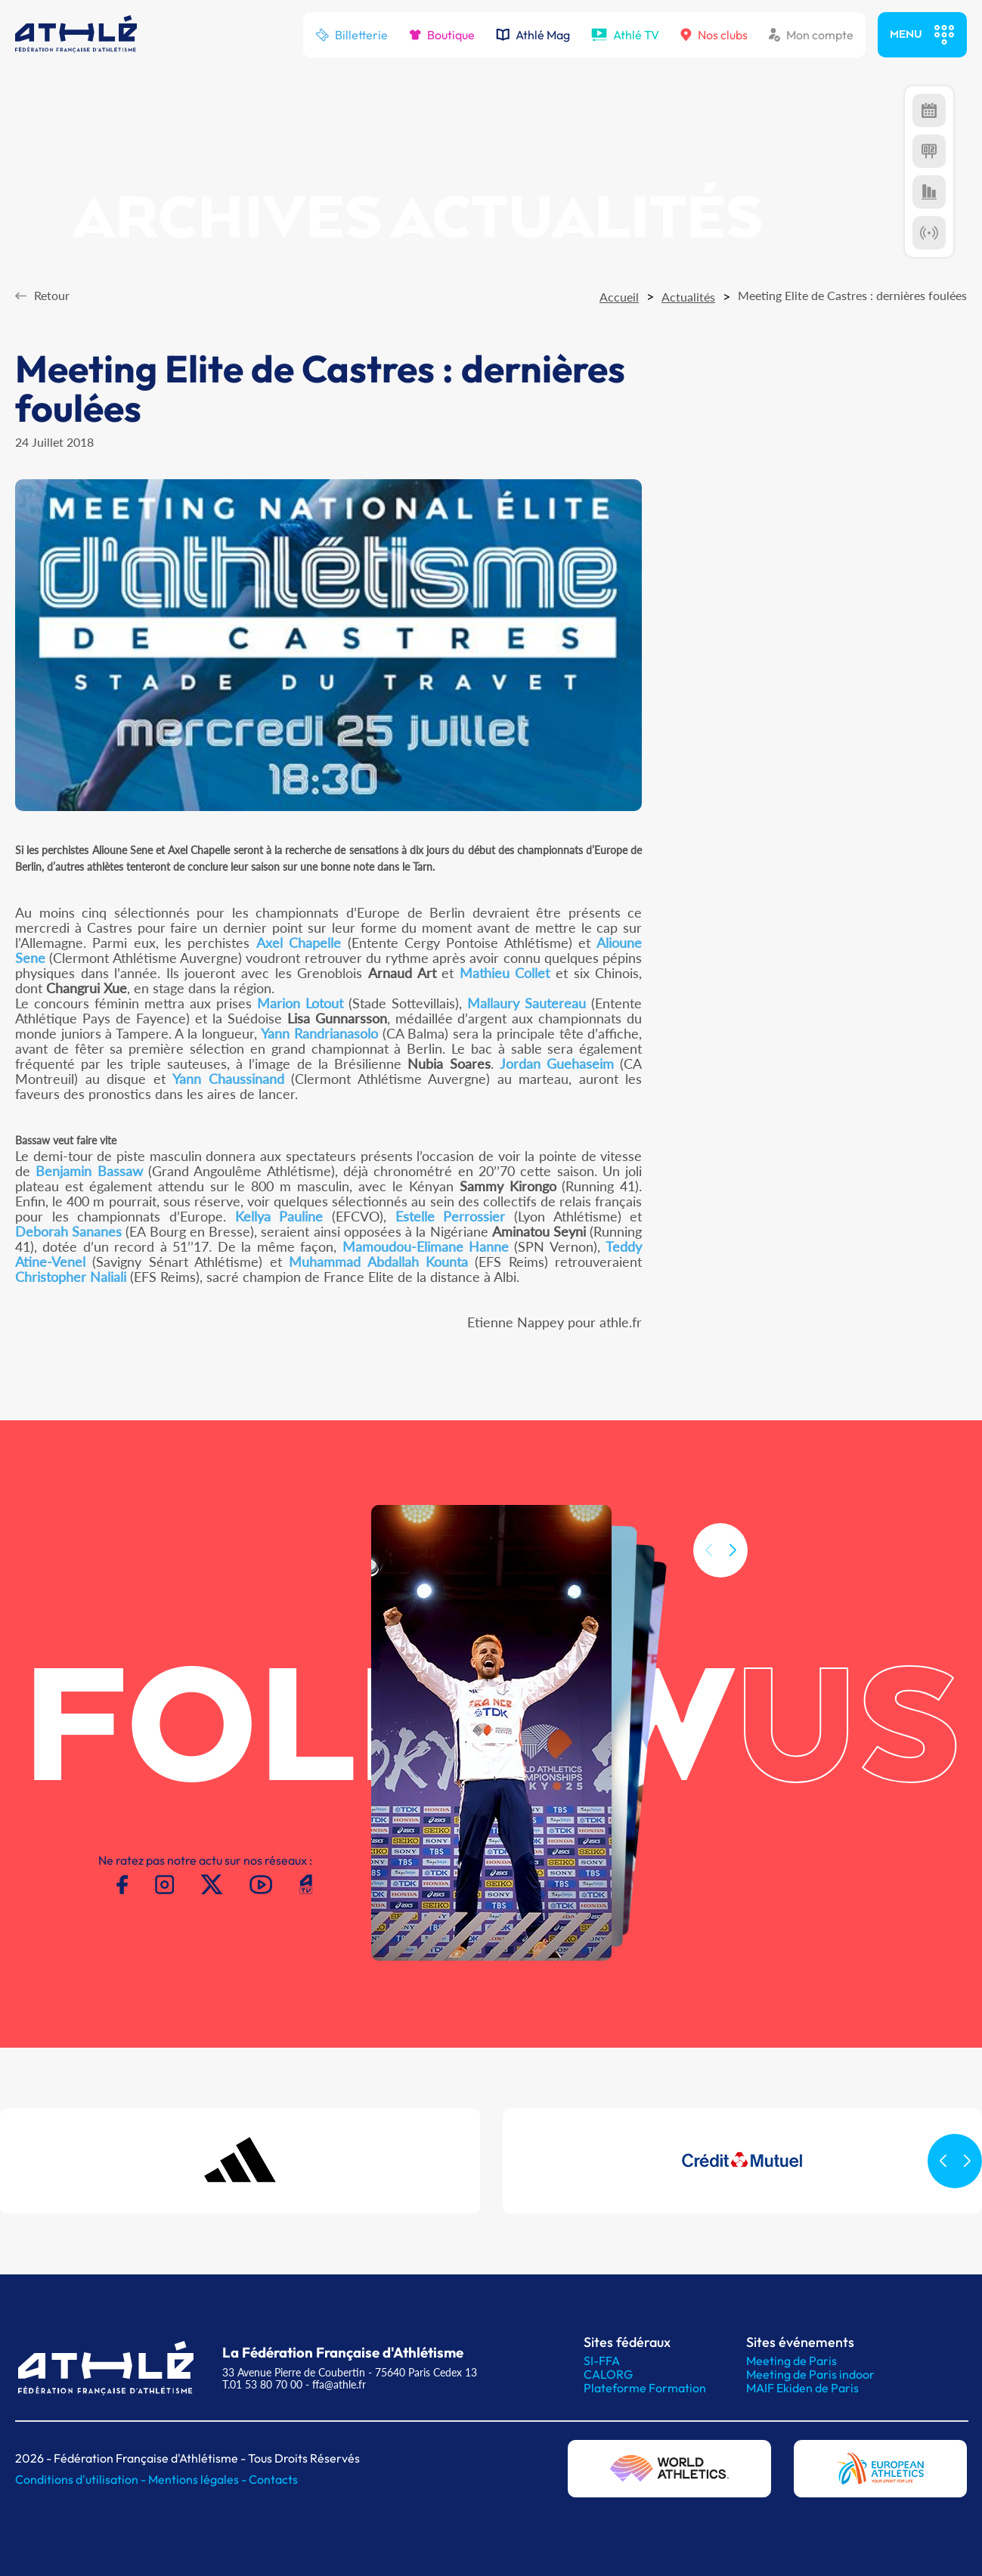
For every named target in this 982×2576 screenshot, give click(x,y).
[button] (732, 1570)
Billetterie (351, 35)
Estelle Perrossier (450, 1216)
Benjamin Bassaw (89, 1171)
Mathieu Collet (505, 972)
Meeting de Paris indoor (810, 2374)
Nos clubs (714, 35)
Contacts (273, 2479)
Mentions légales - (198, 2479)
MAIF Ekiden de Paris (802, 2387)
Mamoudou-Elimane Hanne (425, 1246)
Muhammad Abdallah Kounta (378, 1261)
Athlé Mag (533, 35)
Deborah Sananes (68, 1231)
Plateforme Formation (645, 2387)
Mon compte (811, 35)
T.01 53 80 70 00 (262, 2384)
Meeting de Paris (791, 2360)
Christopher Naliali (70, 1276)
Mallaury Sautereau (526, 1003)
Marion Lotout (300, 1003)
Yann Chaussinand (228, 1078)
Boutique (442, 35)
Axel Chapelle (298, 942)
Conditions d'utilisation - (81, 2479)
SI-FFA (602, 2360)
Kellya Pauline (279, 1216)
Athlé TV (625, 35)
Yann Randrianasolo (319, 1033)
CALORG (608, 2374)
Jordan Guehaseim (557, 1063)
